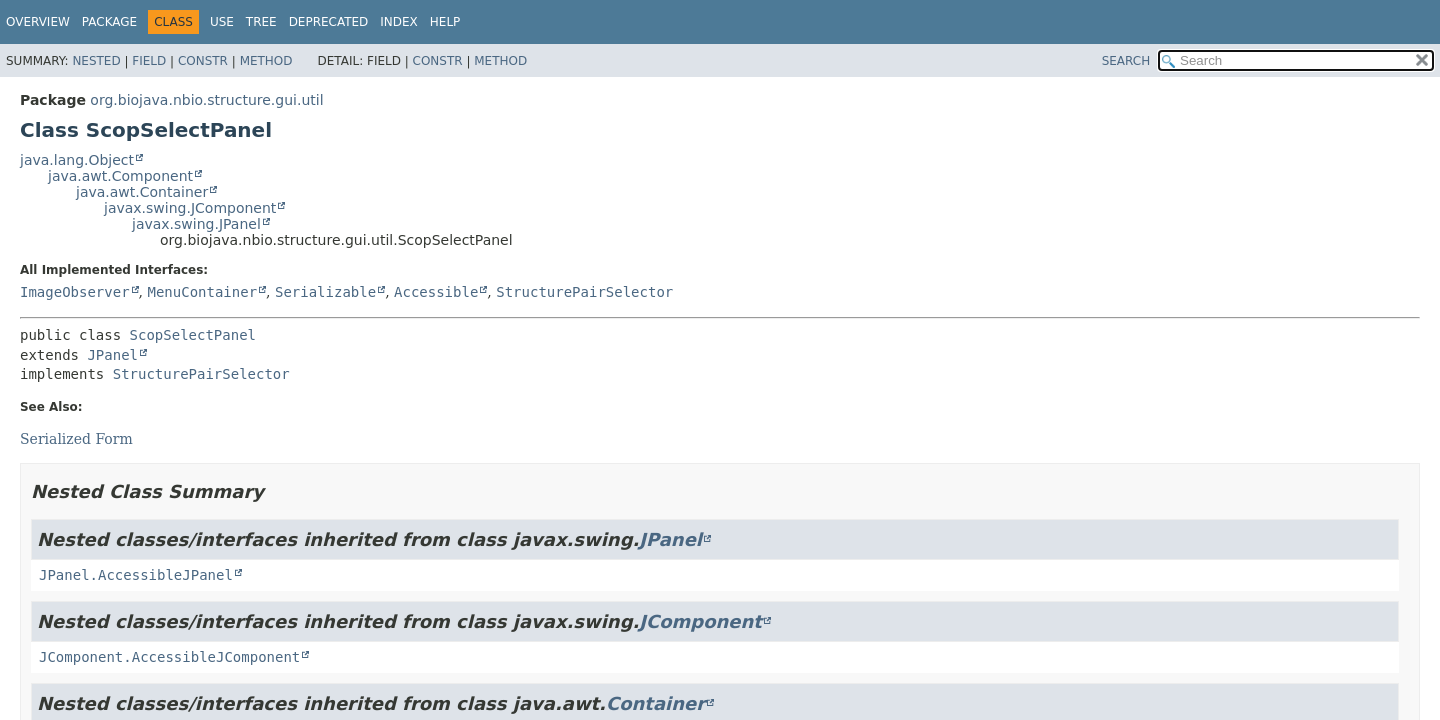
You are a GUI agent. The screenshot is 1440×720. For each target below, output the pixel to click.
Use (222, 22)
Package (109, 22)
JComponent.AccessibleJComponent (169, 657)
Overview (38, 22)
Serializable (325, 292)
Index (399, 22)
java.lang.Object (77, 160)
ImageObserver (75, 292)
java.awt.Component (120, 176)
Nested (96, 61)
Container (655, 703)
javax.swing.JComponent (190, 208)
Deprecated (329, 22)
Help (445, 22)
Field (149, 61)
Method (266, 61)
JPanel (112, 355)
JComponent (700, 621)
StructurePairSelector (584, 292)
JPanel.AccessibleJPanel (136, 575)
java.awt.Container (142, 192)
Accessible (436, 292)
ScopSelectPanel (193, 335)
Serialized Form (76, 439)
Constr (203, 61)
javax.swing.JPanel (196, 224)
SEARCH (1126, 61)
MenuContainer (202, 292)
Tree (261, 22)
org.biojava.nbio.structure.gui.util (206, 100)
